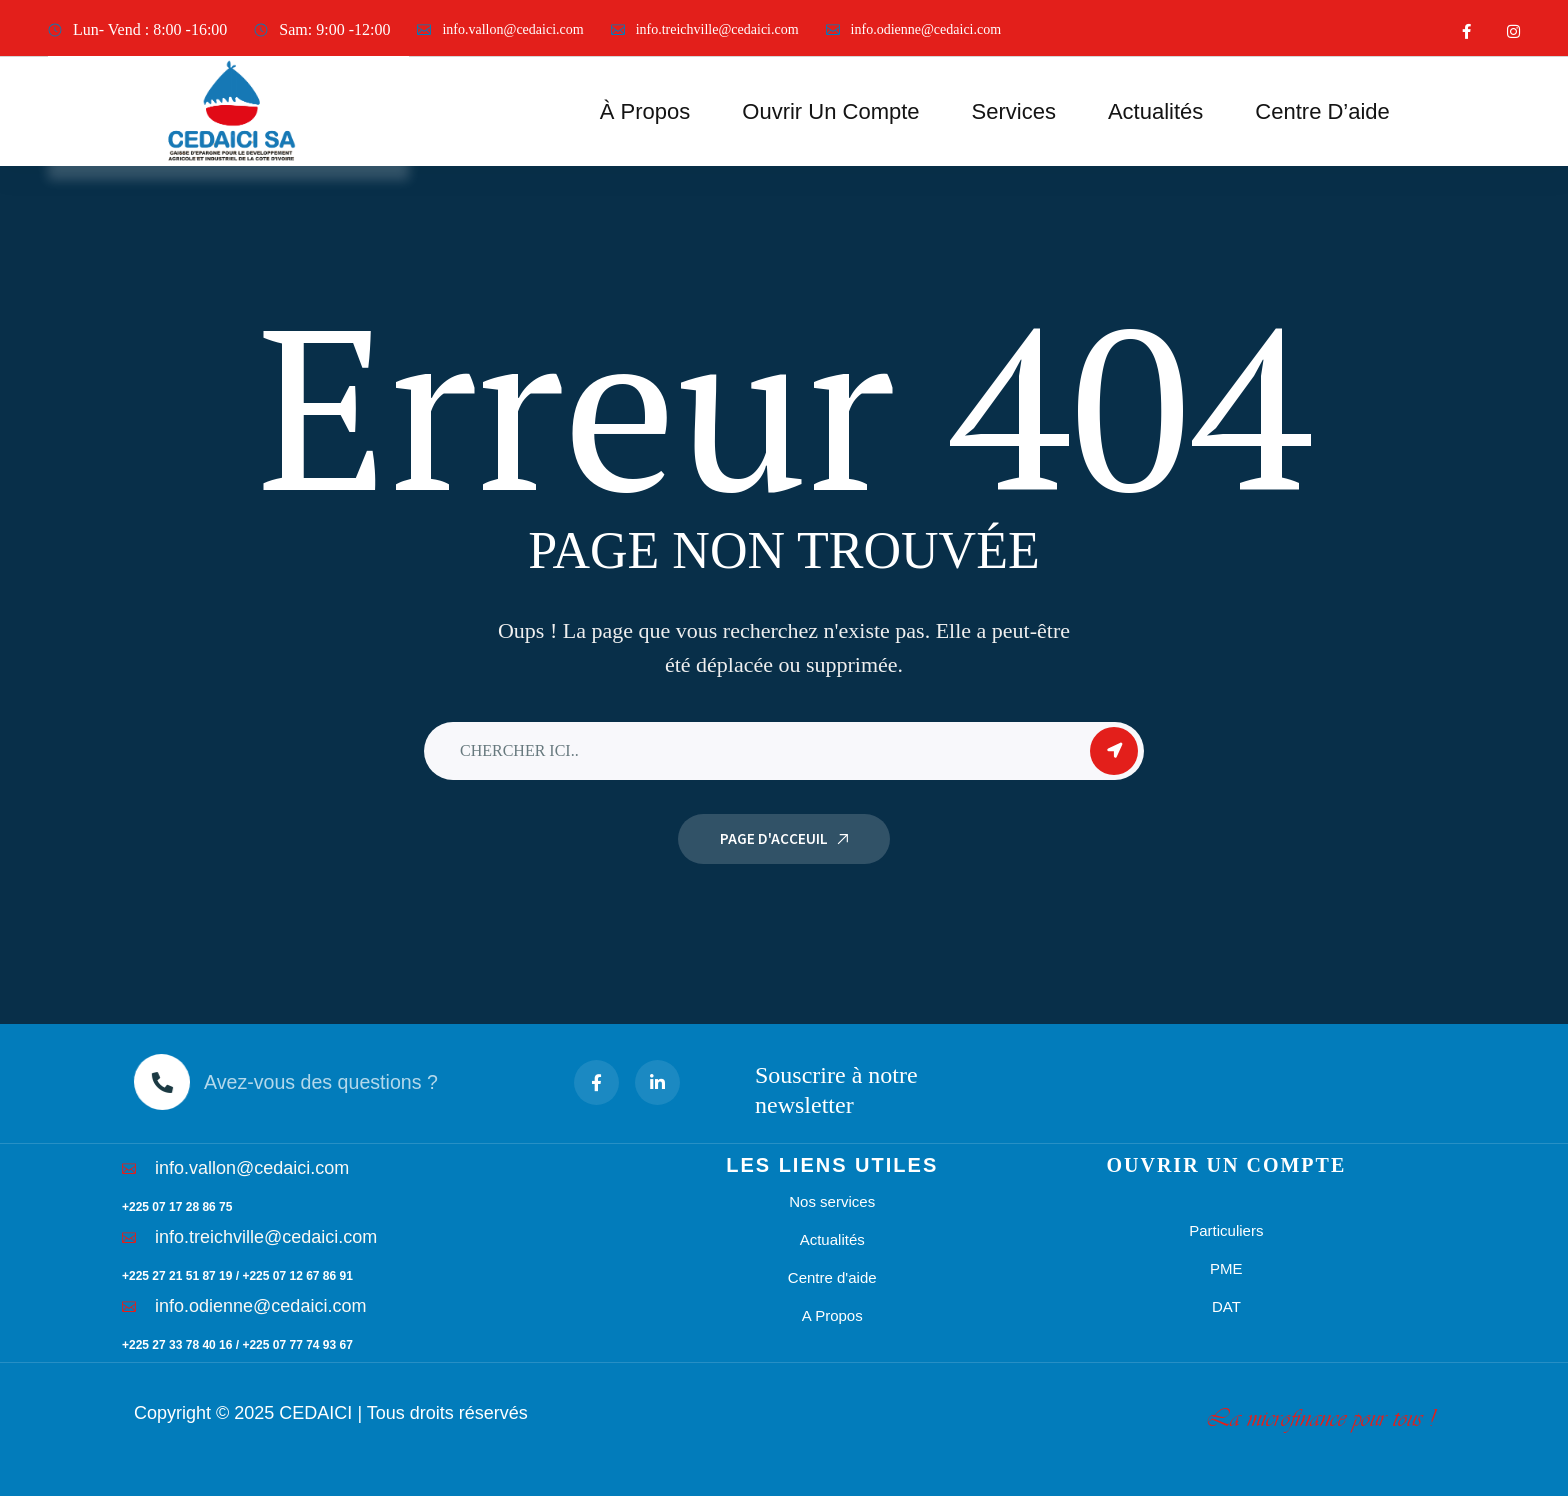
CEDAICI (315, 1413)
